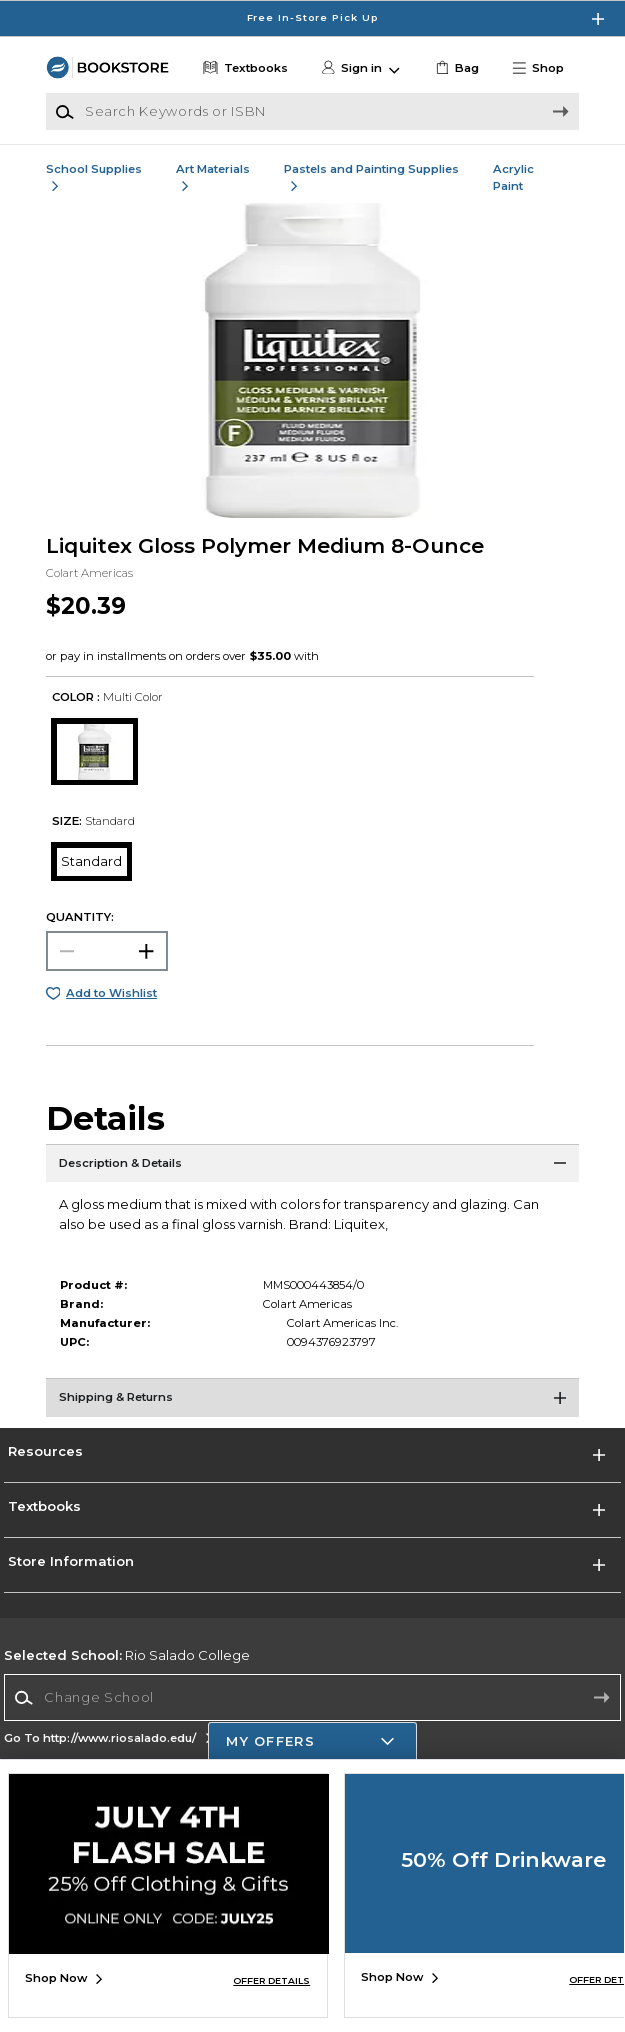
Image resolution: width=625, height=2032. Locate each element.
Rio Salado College (127, 1655)
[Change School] (312, 1697)
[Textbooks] (243, 68)
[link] (455, 68)
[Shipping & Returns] (313, 1403)
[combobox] (312, 1698)
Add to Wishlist (111, 993)
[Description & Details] (313, 1169)
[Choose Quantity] (107, 951)
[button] (544, 68)
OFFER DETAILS (271, 1980)
